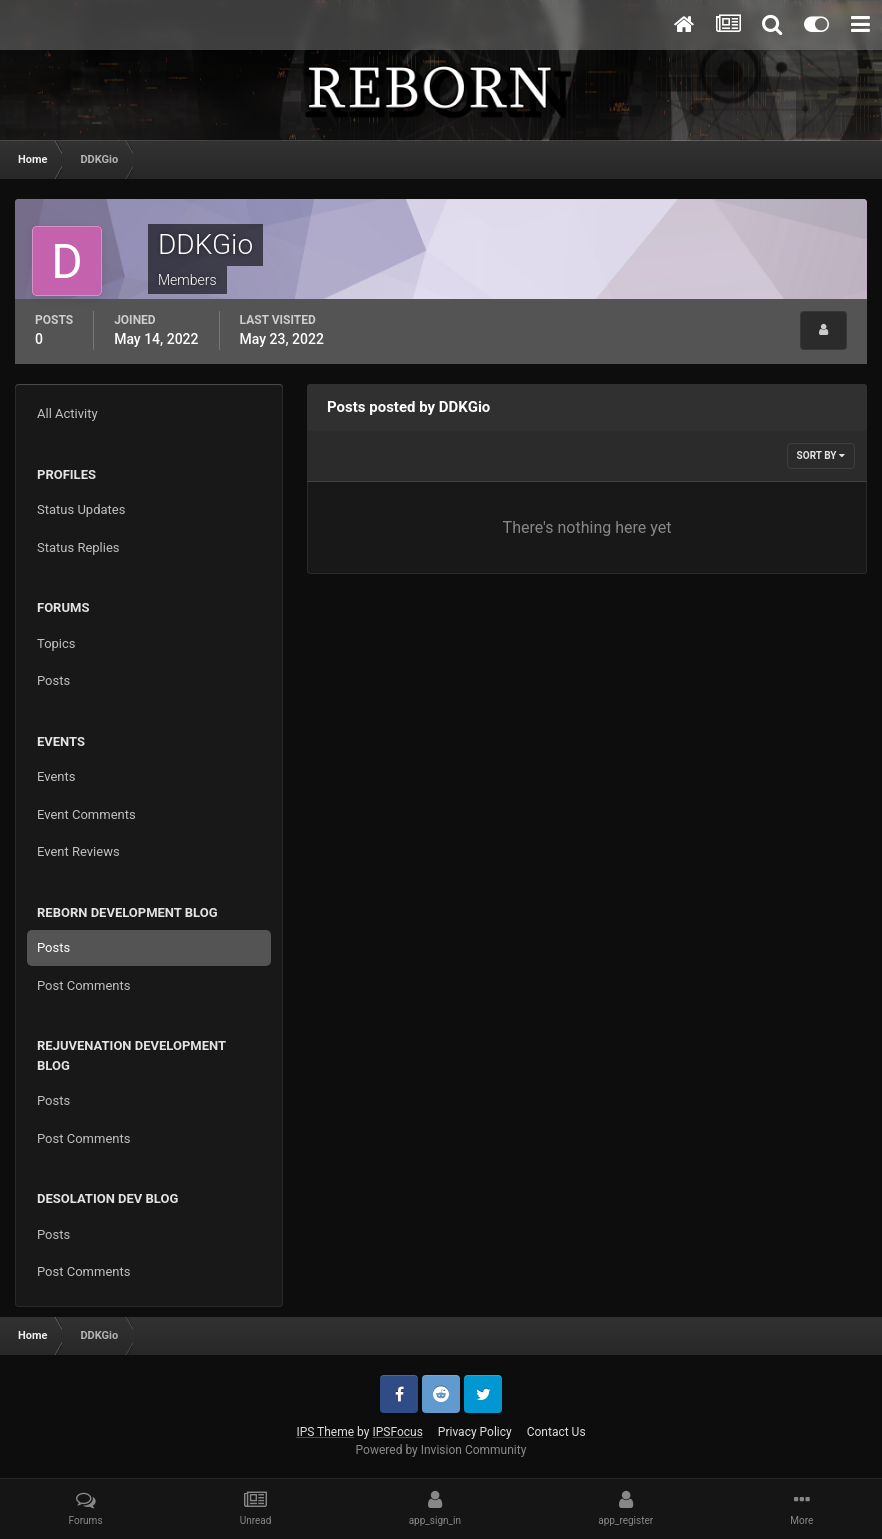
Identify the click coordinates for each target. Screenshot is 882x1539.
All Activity (67, 413)
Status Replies (78, 547)
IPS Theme (325, 1432)
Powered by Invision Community (441, 1450)
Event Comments (86, 814)
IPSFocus (397, 1432)
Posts (53, 680)
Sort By (821, 455)
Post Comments (83, 985)
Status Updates (81, 509)
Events (56, 776)
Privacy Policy (475, 1432)
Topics (56, 643)
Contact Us (556, 1432)
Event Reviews (78, 851)
